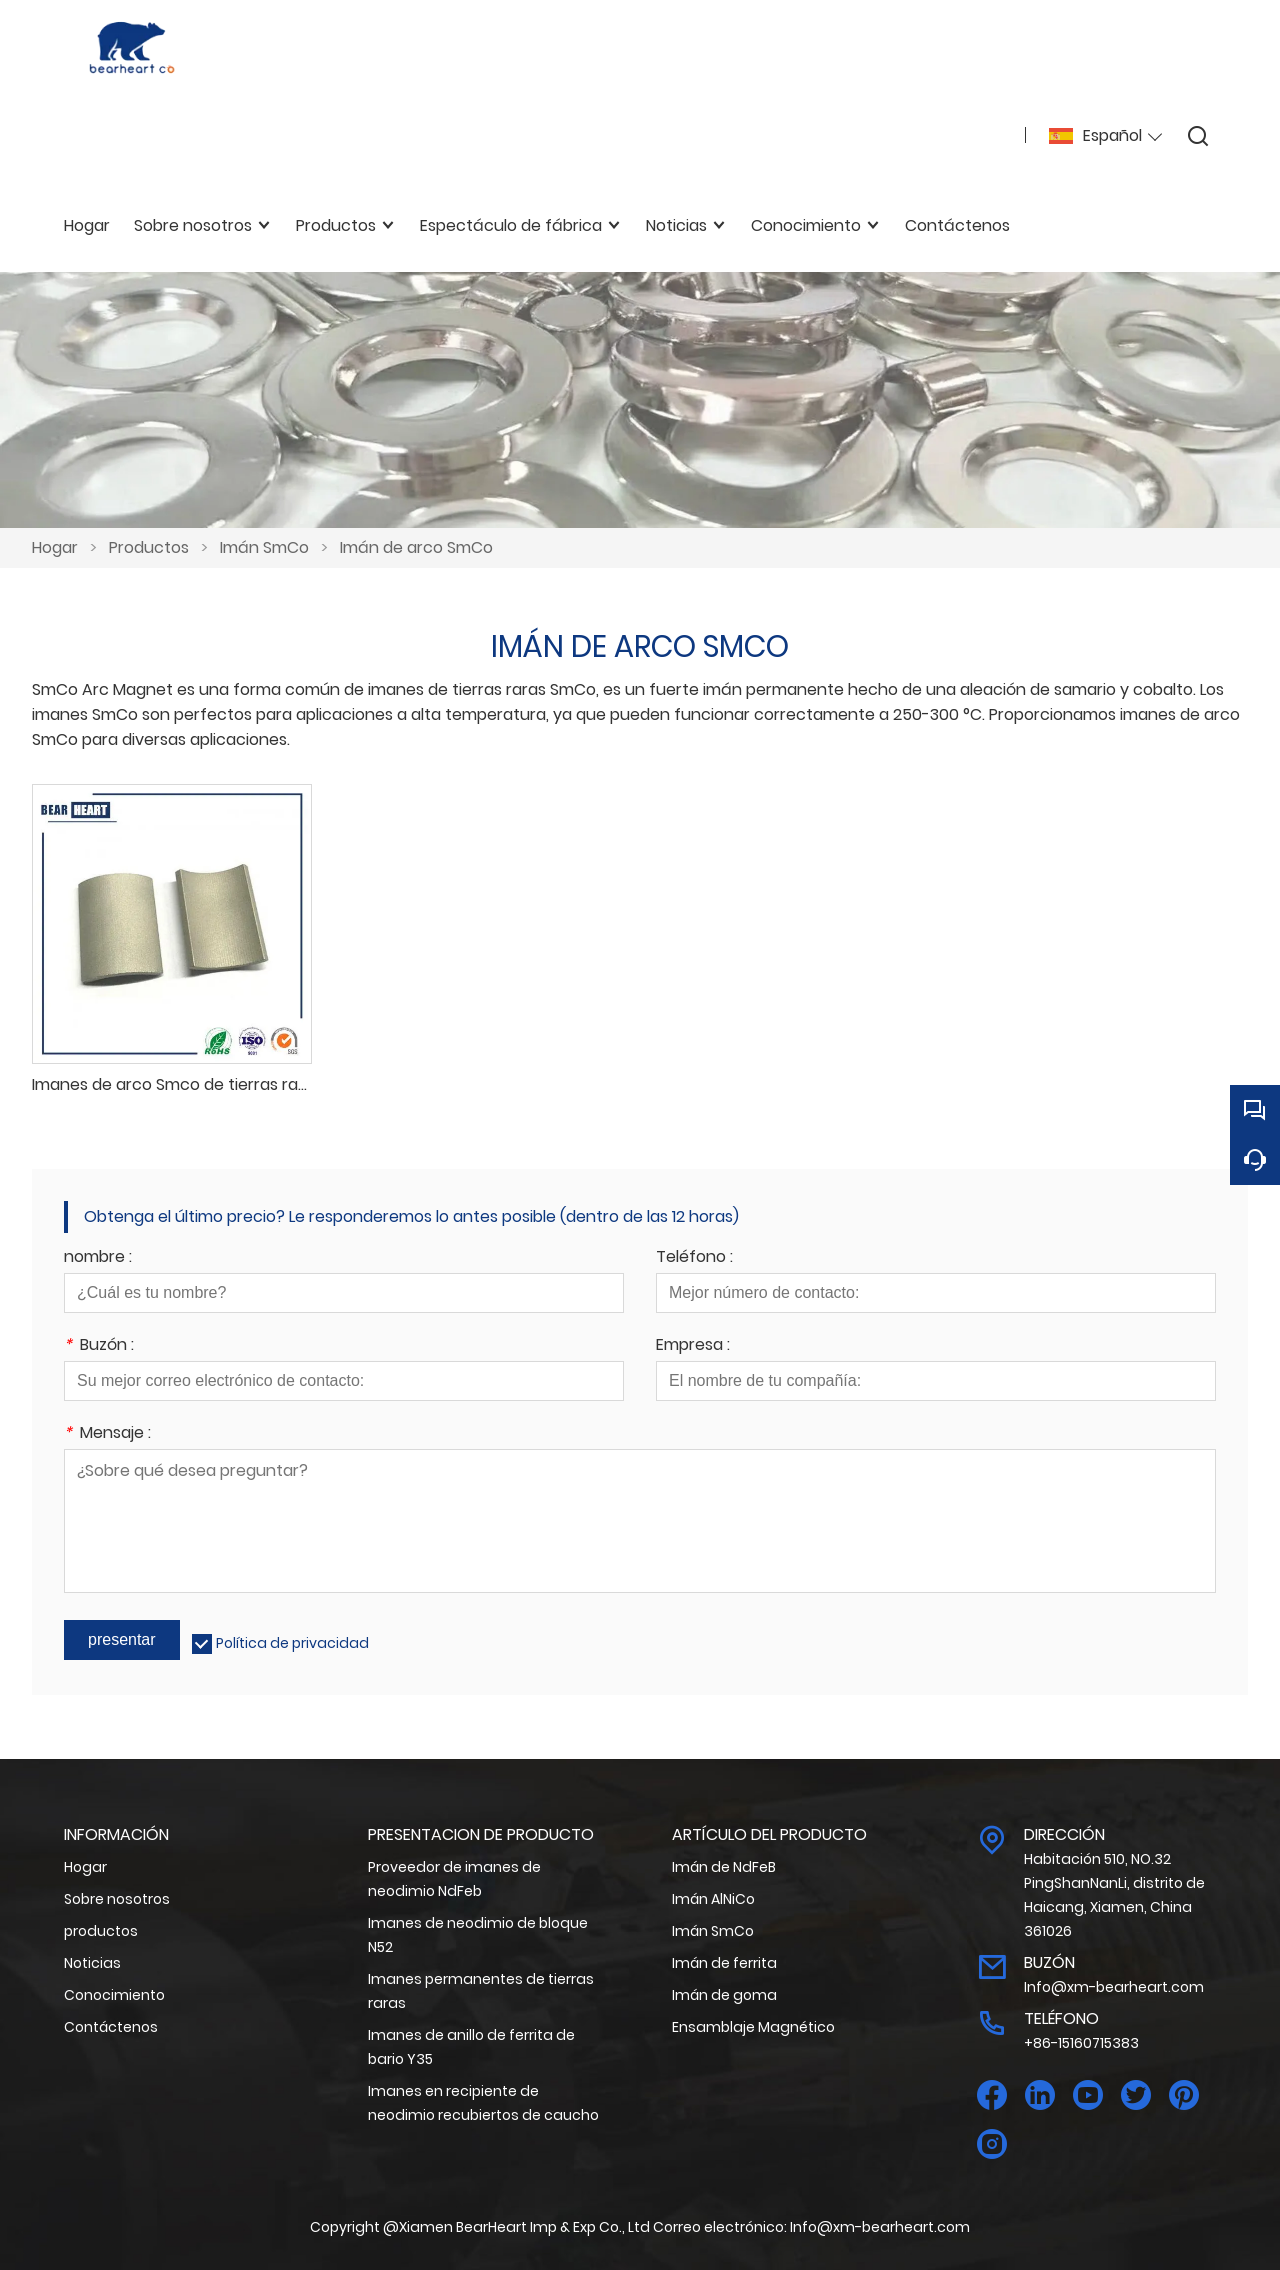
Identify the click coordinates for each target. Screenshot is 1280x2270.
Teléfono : (694, 1258)
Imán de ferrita (724, 1963)
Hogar (55, 547)
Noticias (92, 1963)
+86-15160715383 (1081, 2043)
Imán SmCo (264, 547)
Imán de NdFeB (724, 1867)
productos (101, 1931)
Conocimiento (114, 1995)
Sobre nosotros (117, 1899)
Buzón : (99, 1346)
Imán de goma (724, 1995)
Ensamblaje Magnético (753, 2027)
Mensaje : (107, 1434)
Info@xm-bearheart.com (1114, 1987)
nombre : (98, 1258)
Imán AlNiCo (713, 1899)
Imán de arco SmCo (416, 547)
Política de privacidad (292, 1643)
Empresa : (693, 1346)
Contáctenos (111, 2027)
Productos (149, 547)
